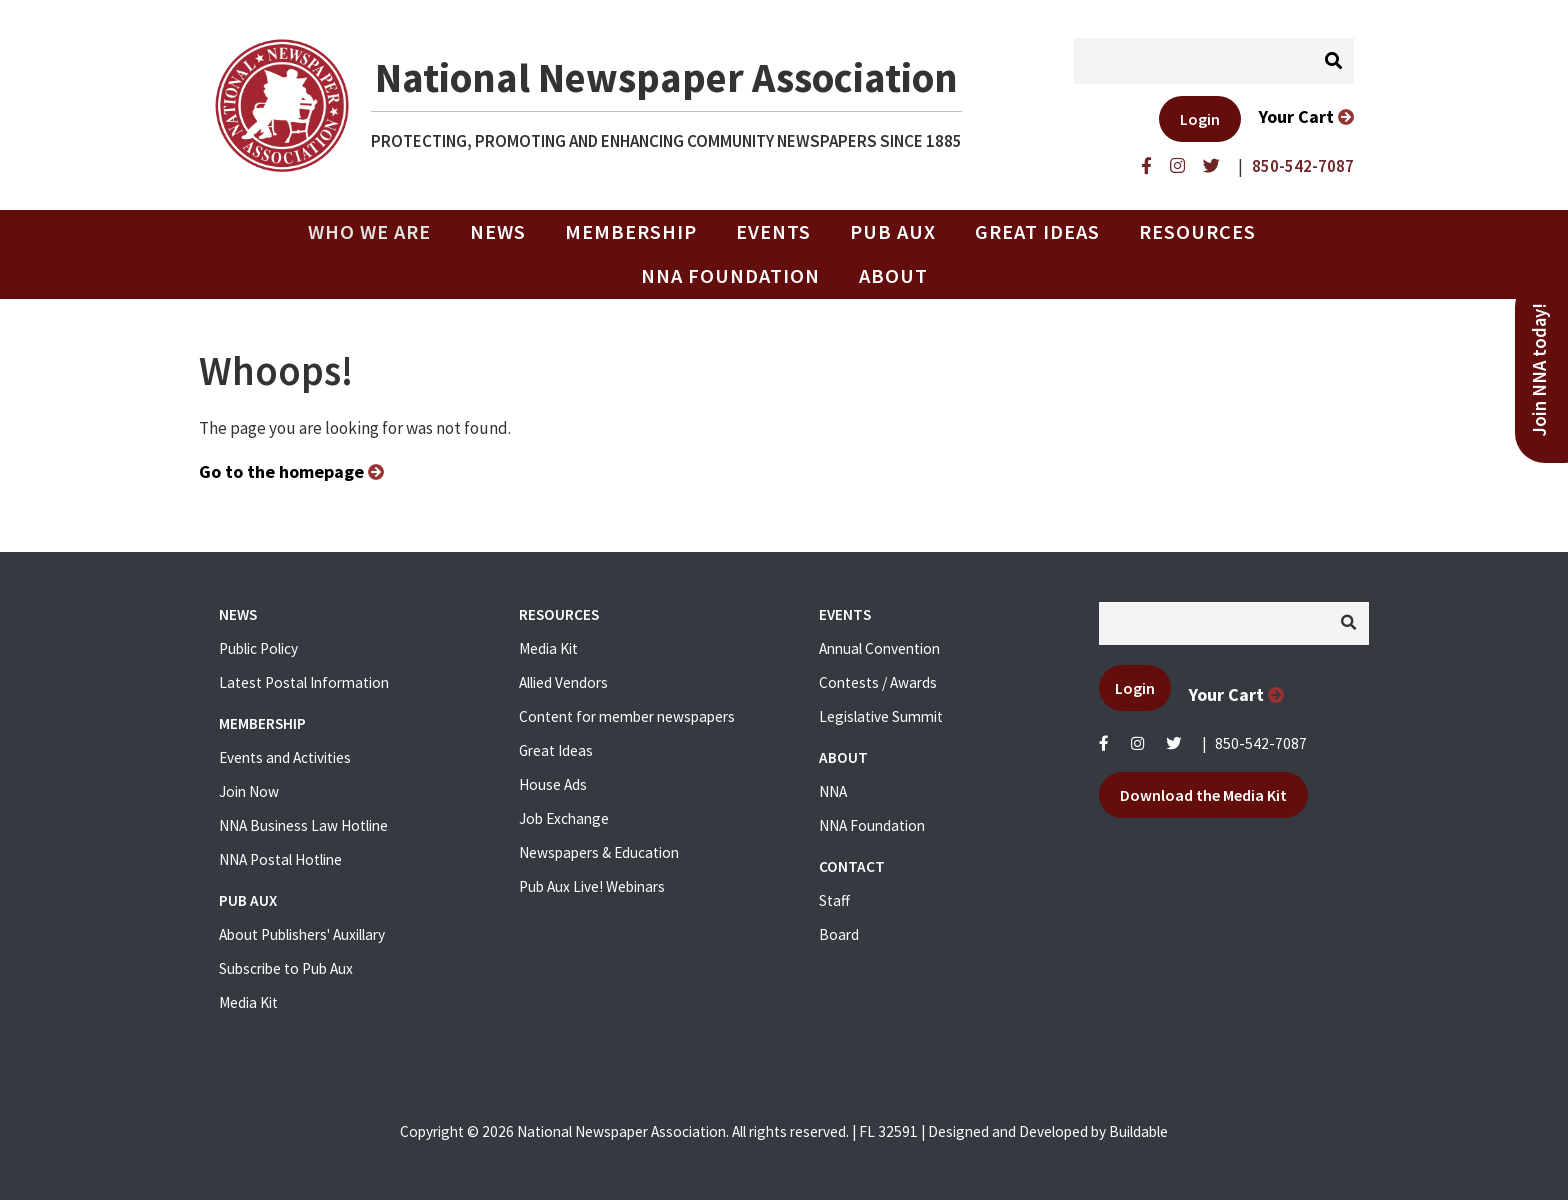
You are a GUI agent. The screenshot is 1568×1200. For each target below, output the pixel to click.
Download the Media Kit (1203, 795)
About (893, 276)
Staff (834, 900)
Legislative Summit (881, 716)
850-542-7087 (1261, 743)
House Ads (553, 784)
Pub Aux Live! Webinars (592, 886)
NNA (833, 791)
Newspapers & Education (599, 852)
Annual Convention (879, 648)
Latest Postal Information (304, 682)
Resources (1197, 232)
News (498, 232)
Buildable (1138, 1131)
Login (1200, 119)
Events (773, 232)
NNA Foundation (730, 276)
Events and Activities (285, 757)
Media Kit (248, 1002)
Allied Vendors (563, 682)
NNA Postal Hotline (280, 859)
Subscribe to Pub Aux (286, 968)
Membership (631, 232)
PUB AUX (893, 232)
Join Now (249, 791)
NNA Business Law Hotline (303, 825)
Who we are (377, 231)
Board (839, 934)
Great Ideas (1037, 232)
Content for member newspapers (627, 716)
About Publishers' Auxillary (302, 934)
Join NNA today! (1539, 370)
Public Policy (258, 648)
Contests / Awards (878, 682)
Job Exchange (564, 818)
